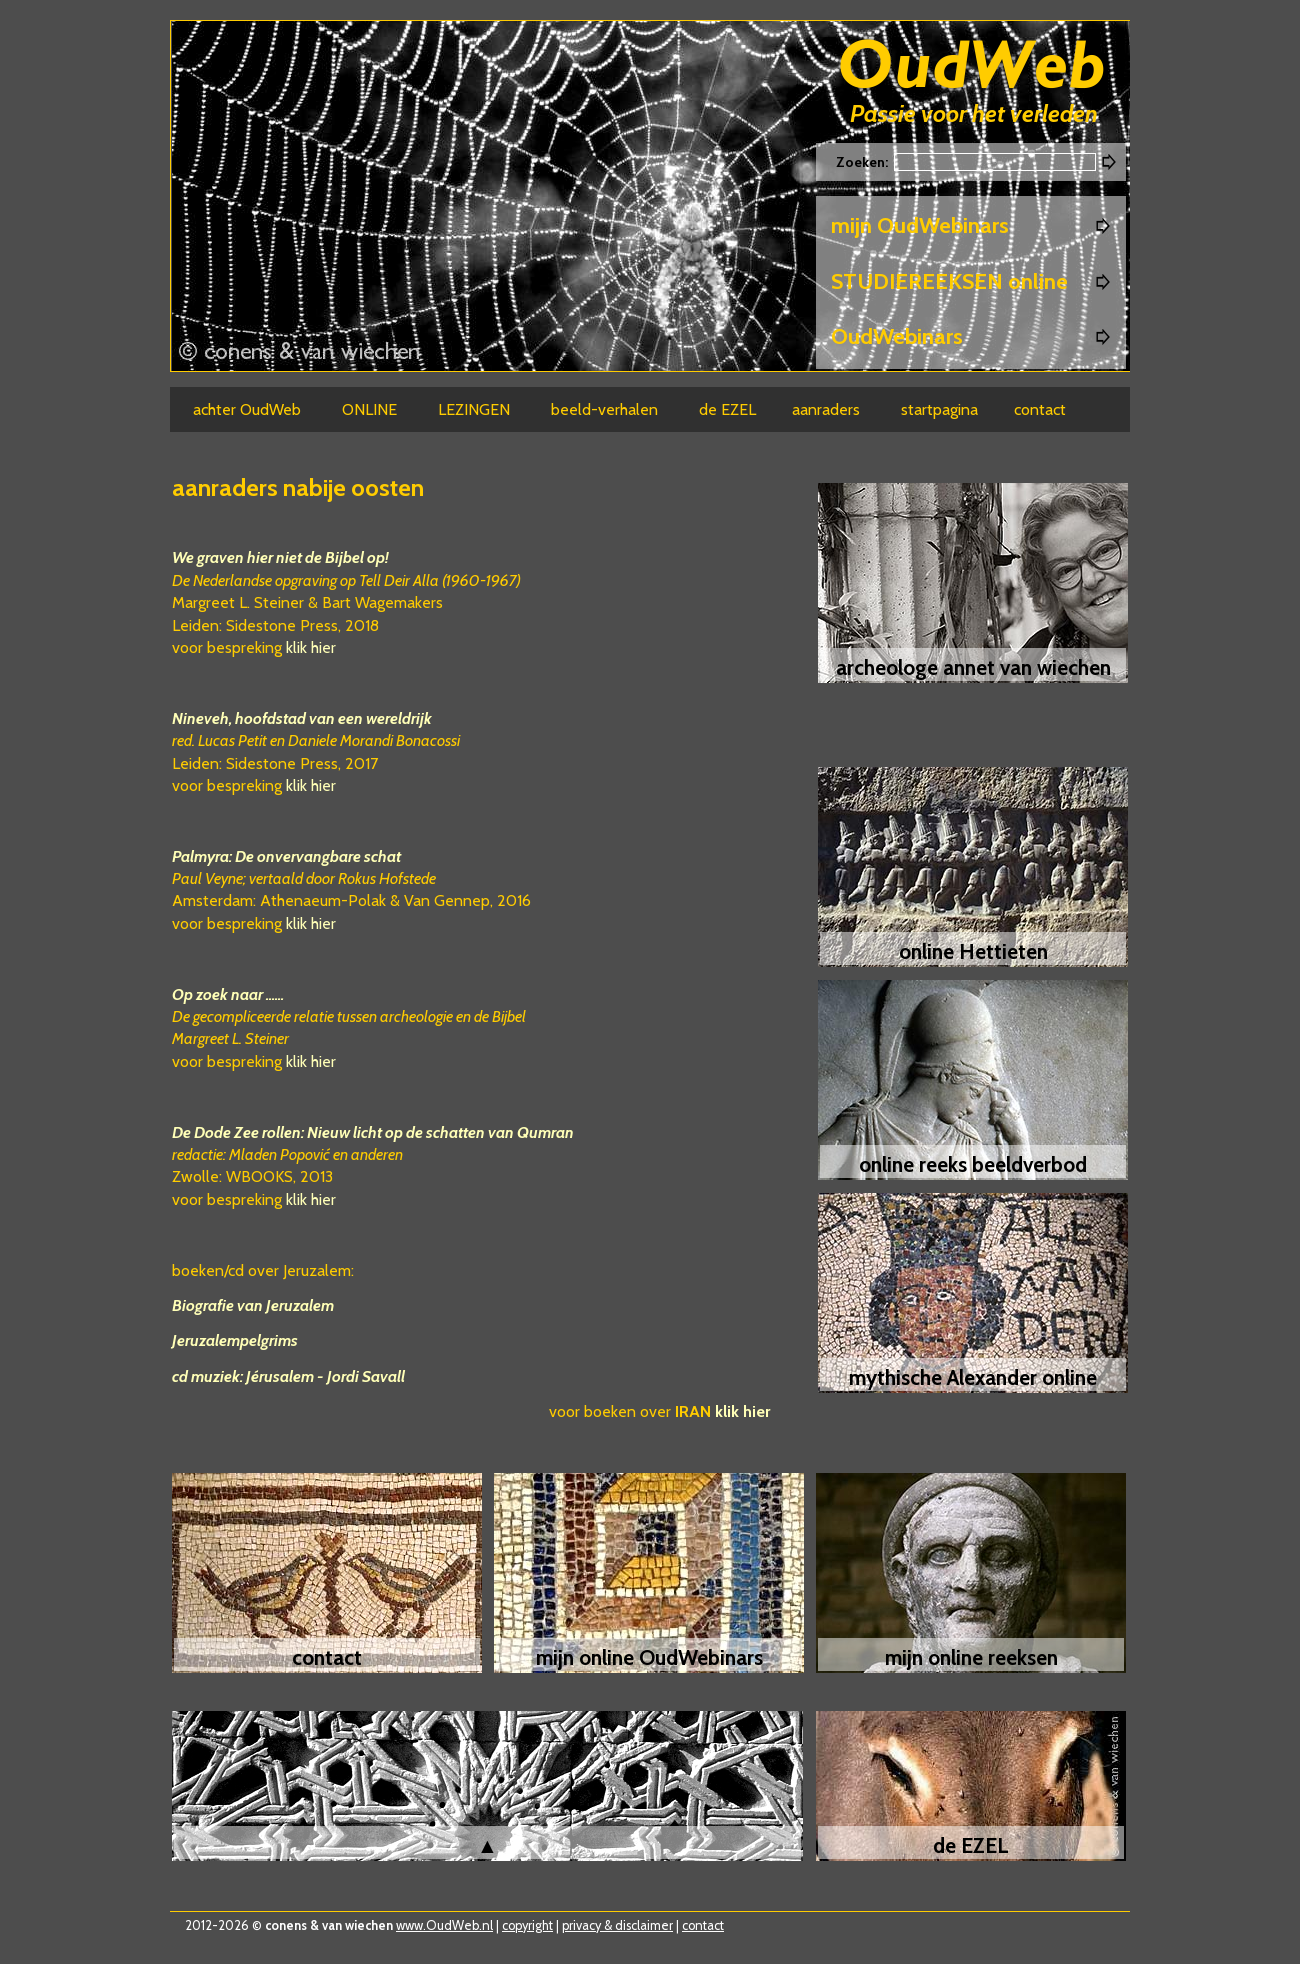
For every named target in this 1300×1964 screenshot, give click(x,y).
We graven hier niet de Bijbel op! (280, 557)
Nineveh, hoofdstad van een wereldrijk (302, 718)
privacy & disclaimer (617, 1925)
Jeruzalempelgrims (235, 1340)
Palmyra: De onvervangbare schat (286, 856)
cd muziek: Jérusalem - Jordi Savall (288, 1376)
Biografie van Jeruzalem (253, 1305)
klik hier (311, 647)
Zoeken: (863, 162)
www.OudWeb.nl (444, 1925)
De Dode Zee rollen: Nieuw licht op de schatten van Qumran (373, 1132)
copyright (527, 1925)
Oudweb (972, 67)
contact (703, 1925)
